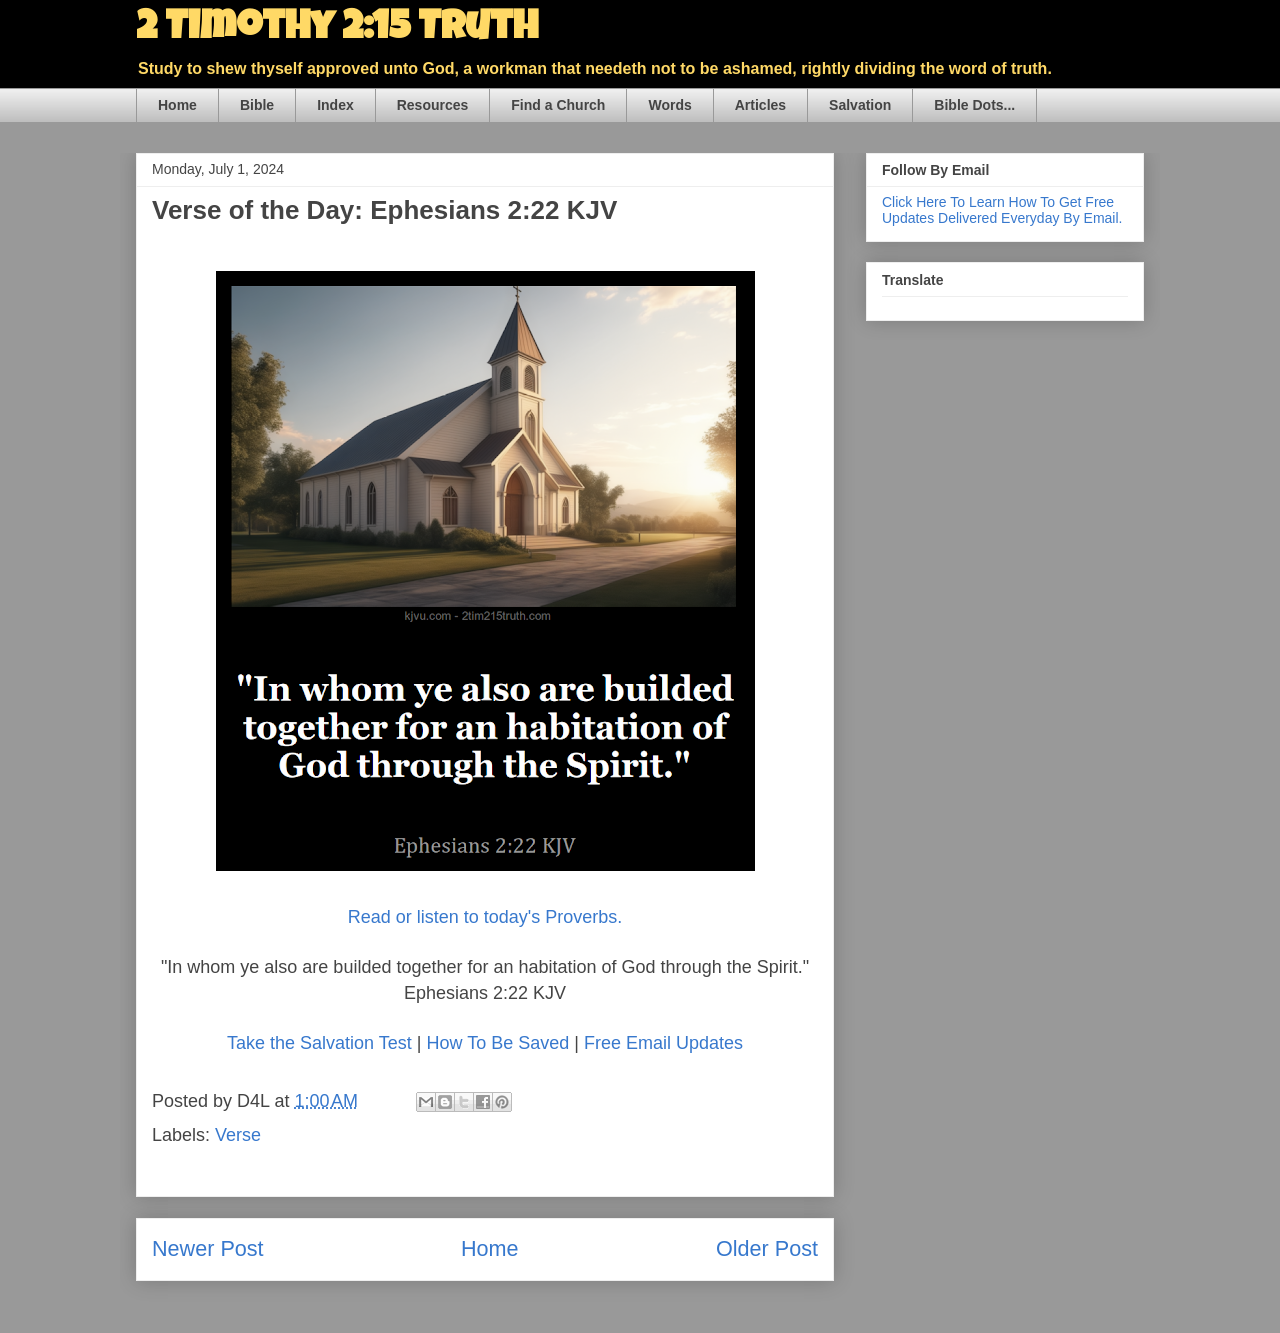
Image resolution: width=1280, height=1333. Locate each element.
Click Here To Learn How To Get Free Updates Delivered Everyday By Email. (1002, 210)
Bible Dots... (974, 105)
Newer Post (208, 1248)
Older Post (767, 1248)
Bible (257, 105)
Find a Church (558, 105)
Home (177, 105)
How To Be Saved (497, 1043)
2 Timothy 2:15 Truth (337, 30)
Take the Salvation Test (319, 1043)
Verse (238, 1135)
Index (335, 105)
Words (669, 105)
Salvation (860, 105)
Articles (760, 105)
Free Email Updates (663, 1043)
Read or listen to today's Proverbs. (485, 917)
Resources (433, 105)
